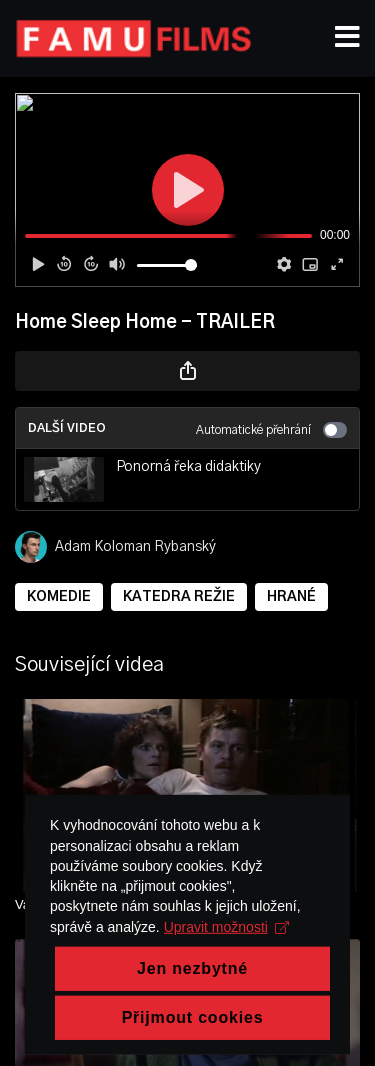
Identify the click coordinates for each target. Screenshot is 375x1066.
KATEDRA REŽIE (179, 597)
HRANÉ (291, 597)
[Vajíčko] (187, 905)
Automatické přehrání (271, 430)
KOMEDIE (59, 597)
